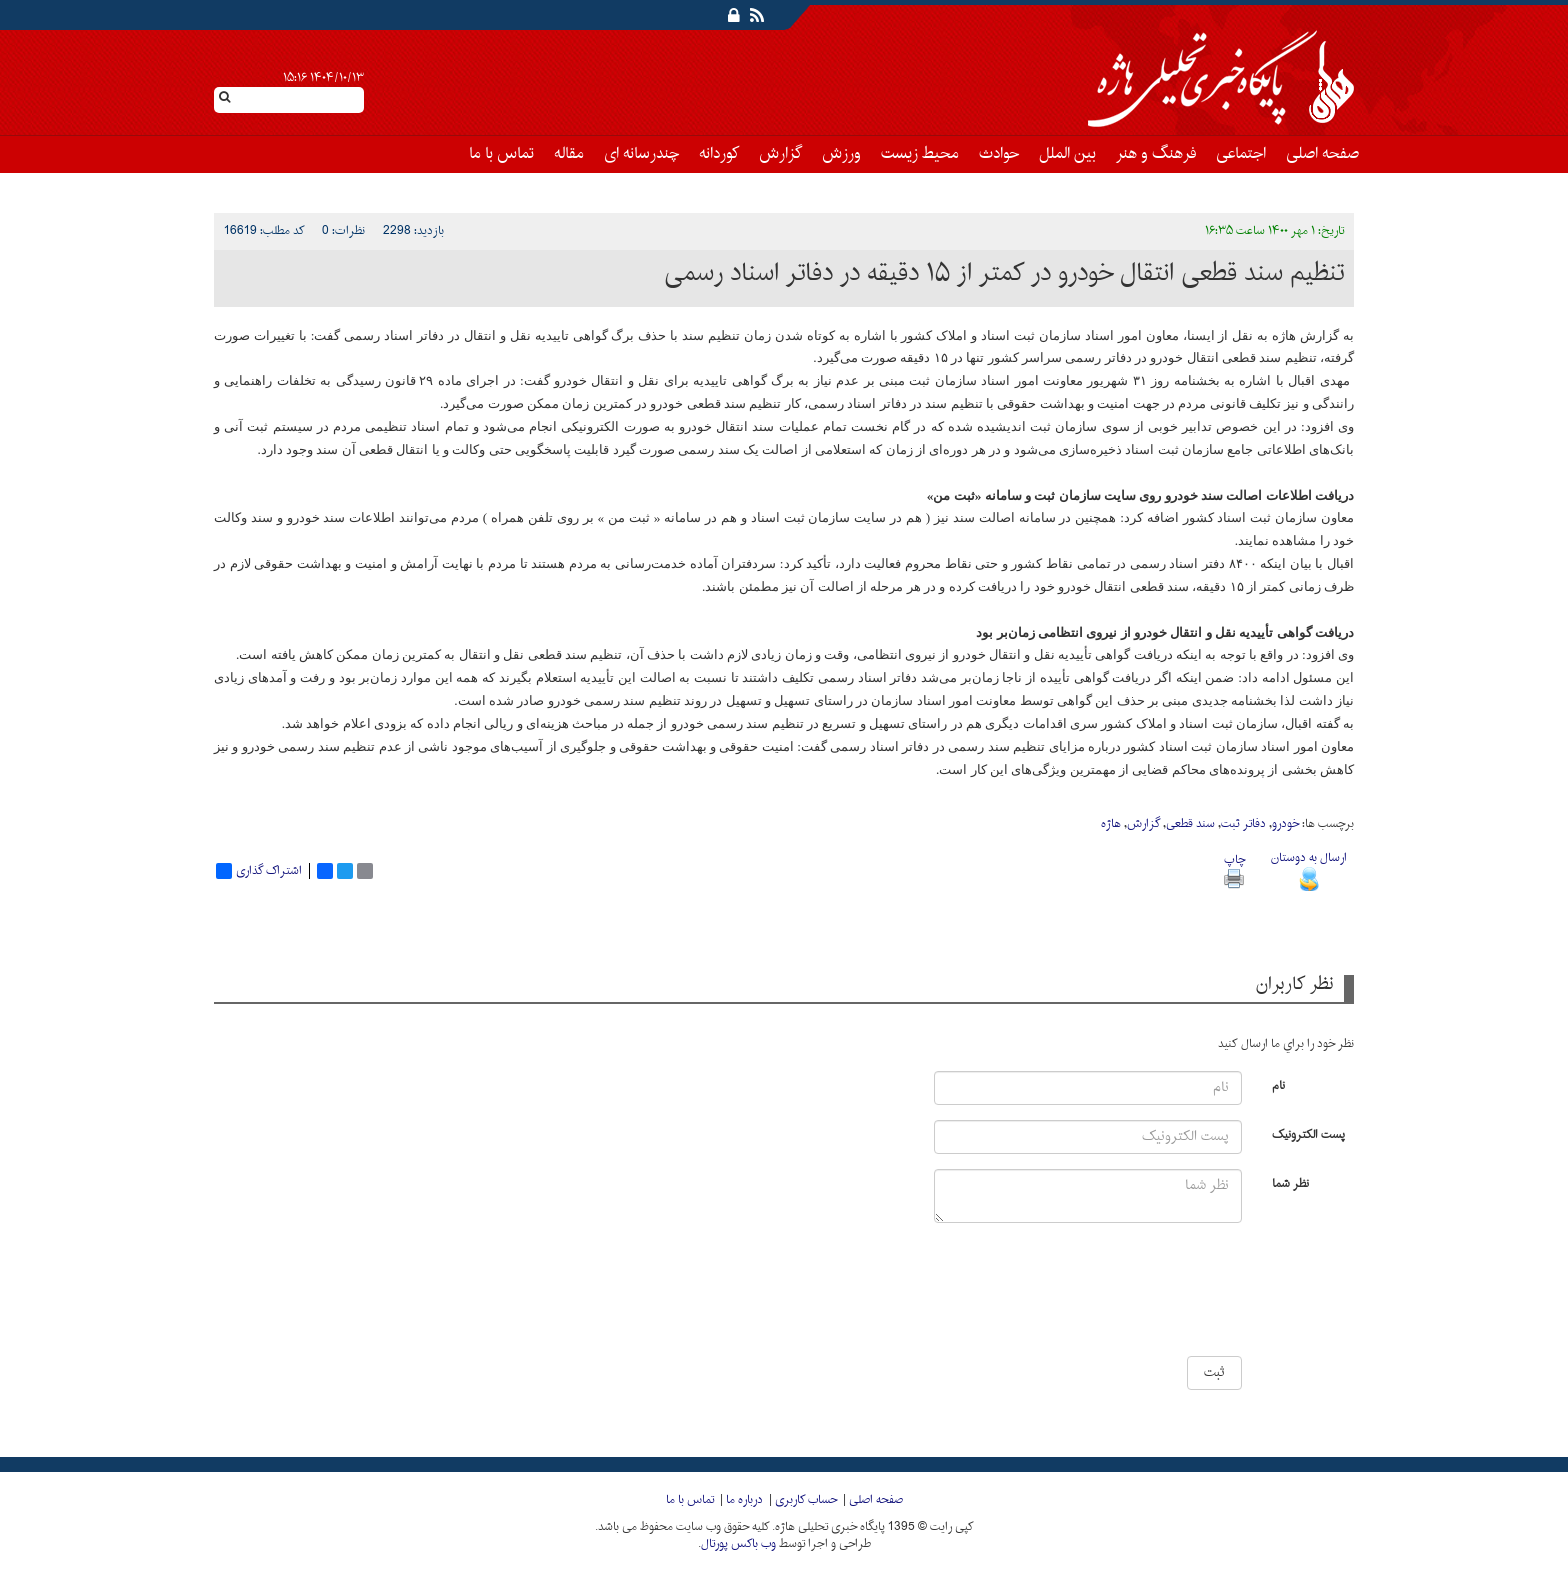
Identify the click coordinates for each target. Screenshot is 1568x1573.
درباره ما (744, 1500)
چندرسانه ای (641, 154)
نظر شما (1290, 1182)
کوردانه (719, 154)
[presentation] (1182, 1297)
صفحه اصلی (1322, 154)
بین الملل (1067, 154)
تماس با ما (501, 154)
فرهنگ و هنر (1156, 154)
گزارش (780, 154)
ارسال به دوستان (1309, 868)
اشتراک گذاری (259, 871)
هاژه (1111, 824)
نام (1278, 1084)
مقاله (569, 154)
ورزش (841, 154)
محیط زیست (920, 154)
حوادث (999, 154)
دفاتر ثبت (1243, 824)
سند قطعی (1190, 824)
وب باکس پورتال (738, 1544)
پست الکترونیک (1308, 1133)
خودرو (1285, 824)
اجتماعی (1241, 154)
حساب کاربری (806, 1500)
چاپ (1234, 868)
